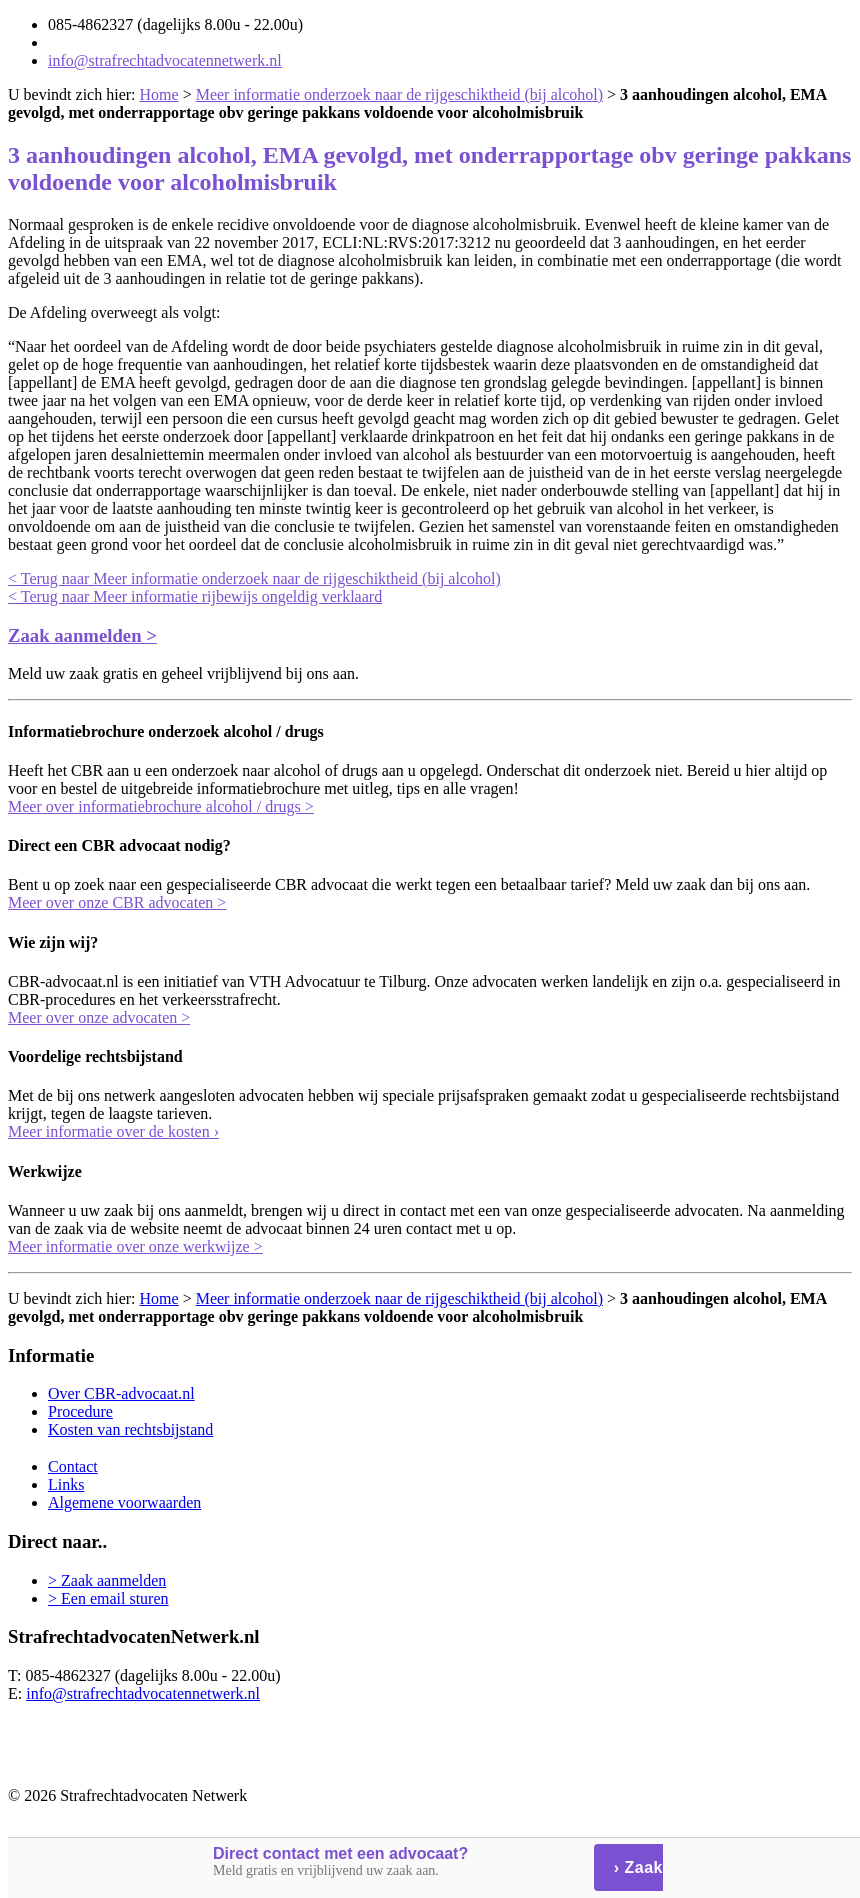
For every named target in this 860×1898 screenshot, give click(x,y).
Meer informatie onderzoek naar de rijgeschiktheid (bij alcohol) (399, 94)
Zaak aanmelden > (82, 635)
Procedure (80, 1411)
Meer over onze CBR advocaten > (117, 902)
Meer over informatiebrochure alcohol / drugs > (161, 806)
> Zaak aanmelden (107, 1580)
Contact (73, 1466)
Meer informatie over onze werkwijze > (135, 1246)
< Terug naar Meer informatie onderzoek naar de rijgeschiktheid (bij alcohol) (254, 578)
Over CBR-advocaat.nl (121, 1393)
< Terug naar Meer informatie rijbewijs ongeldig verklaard (195, 596)
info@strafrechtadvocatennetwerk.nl (165, 60)
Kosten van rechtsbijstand (130, 1429)
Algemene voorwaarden (124, 1502)
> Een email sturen (108, 1598)
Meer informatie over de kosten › (113, 1131)
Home (159, 94)
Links (66, 1484)
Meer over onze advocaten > (99, 1017)
